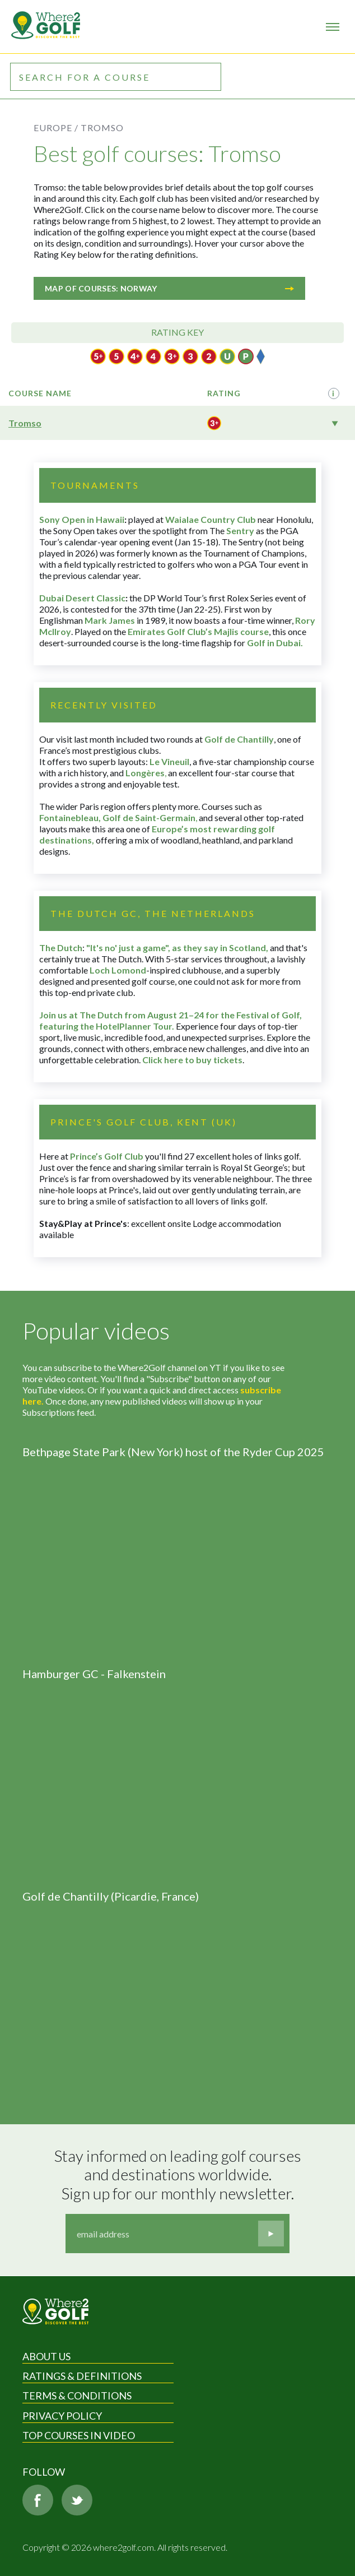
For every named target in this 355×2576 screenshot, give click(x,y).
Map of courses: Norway (169, 288)
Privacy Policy (62, 2416)
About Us (46, 2356)
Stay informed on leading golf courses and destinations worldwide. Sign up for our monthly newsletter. (179, 2175)
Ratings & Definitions (82, 2376)
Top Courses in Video (78, 2435)
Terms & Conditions (77, 2395)
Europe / (56, 127)
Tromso (24, 423)
